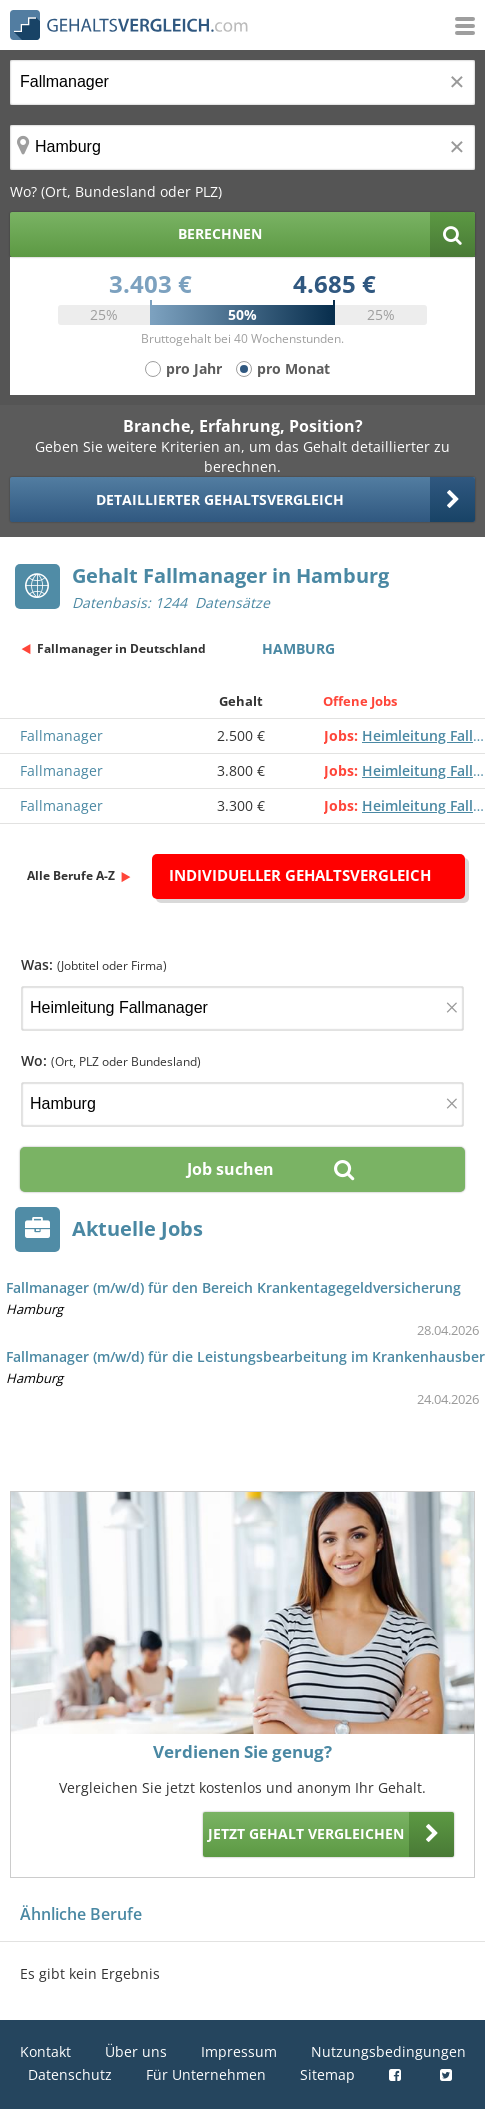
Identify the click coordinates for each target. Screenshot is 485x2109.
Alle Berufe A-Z (71, 875)
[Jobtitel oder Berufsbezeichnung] (242, 82)
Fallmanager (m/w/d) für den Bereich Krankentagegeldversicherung (233, 1287)
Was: (94, 964)
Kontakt (45, 2051)
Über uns (136, 2051)
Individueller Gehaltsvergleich (300, 875)
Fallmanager (61, 735)
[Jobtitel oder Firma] (242, 1008)
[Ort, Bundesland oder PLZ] (242, 147)
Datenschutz (70, 2074)
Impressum (239, 2051)
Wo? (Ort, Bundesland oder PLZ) (116, 191)
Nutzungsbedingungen (388, 2051)
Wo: (111, 1060)
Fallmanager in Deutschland (121, 648)
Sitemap (327, 2074)
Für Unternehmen (206, 2074)
